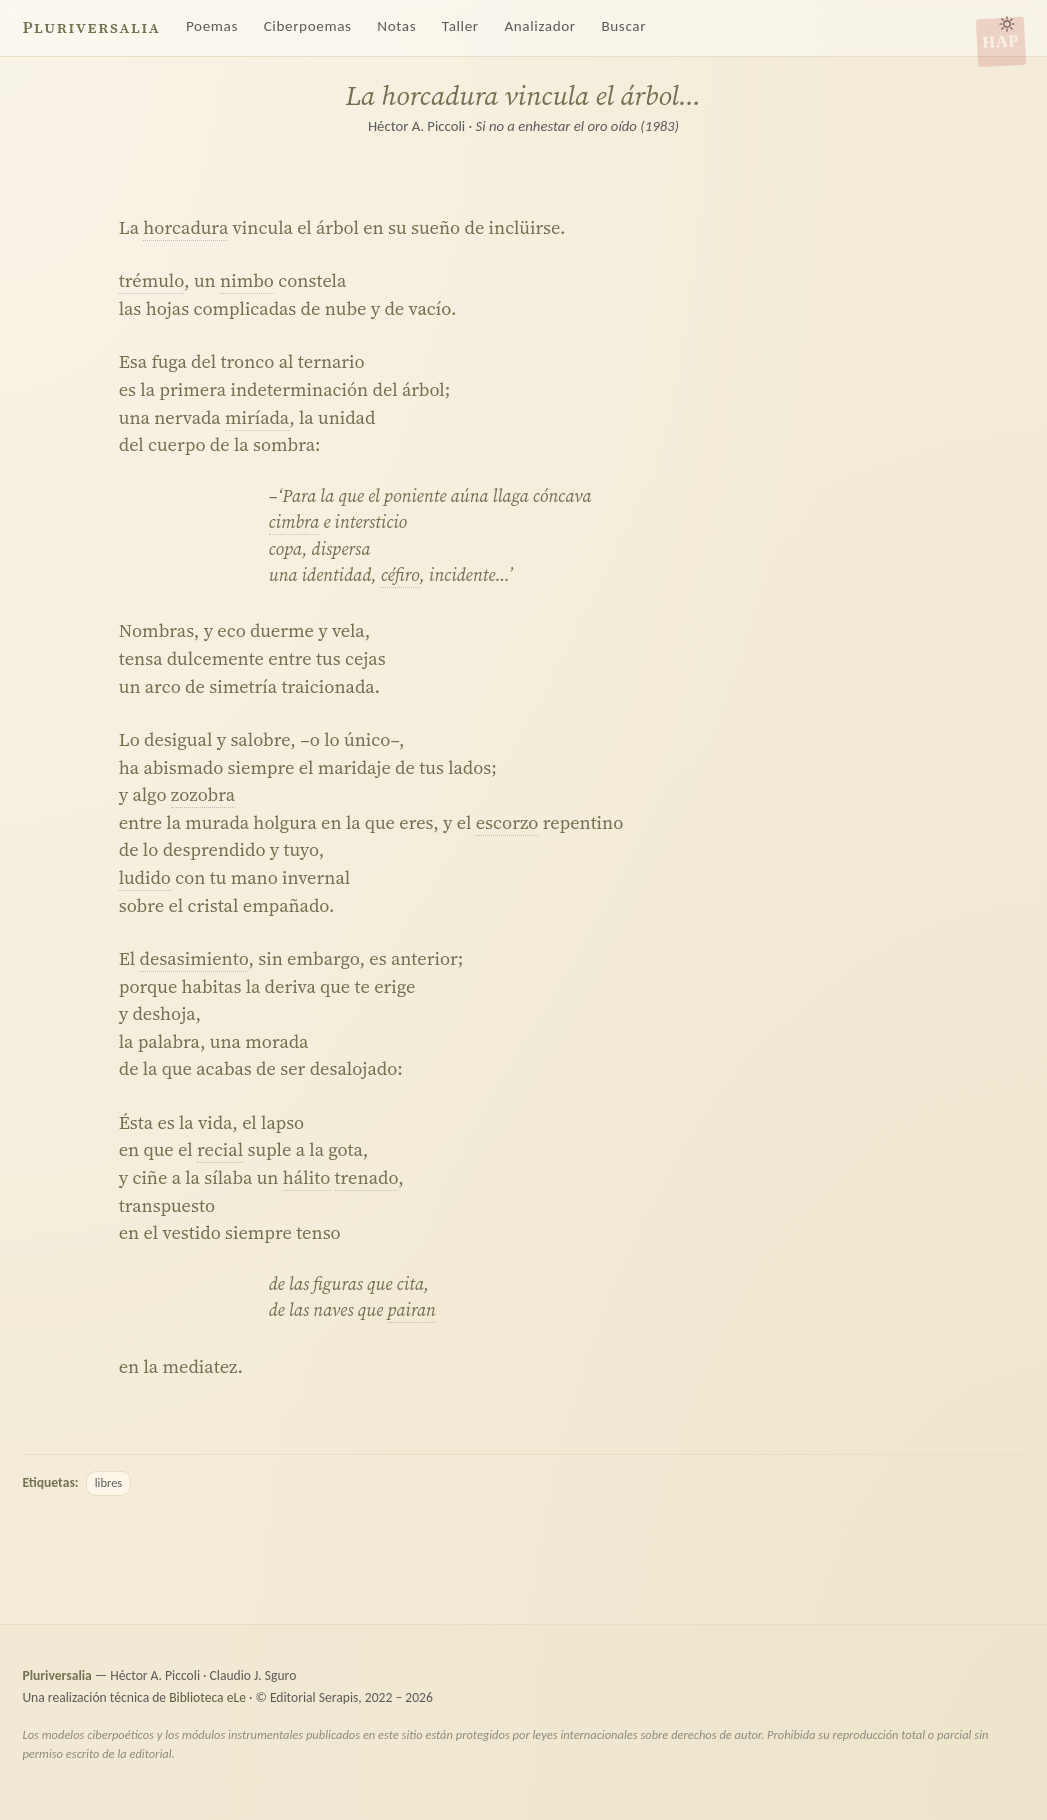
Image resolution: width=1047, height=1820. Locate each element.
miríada (257, 417)
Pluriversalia (91, 27)
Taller (460, 26)
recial (220, 1149)
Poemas (212, 26)
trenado (367, 1177)
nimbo (247, 280)
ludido (145, 877)
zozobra (203, 794)
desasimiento (194, 958)
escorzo (507, 822)
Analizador (539, 26)
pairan (412, 1310)
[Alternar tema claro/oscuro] (1007, 24)
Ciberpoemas (308, 26)
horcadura (185, 227)
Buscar (623, 26)
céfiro (400, 575)
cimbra (294, 522)
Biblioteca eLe (207, 1697)
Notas (396, 26)
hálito (306, 1177)
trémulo (151, 280)
